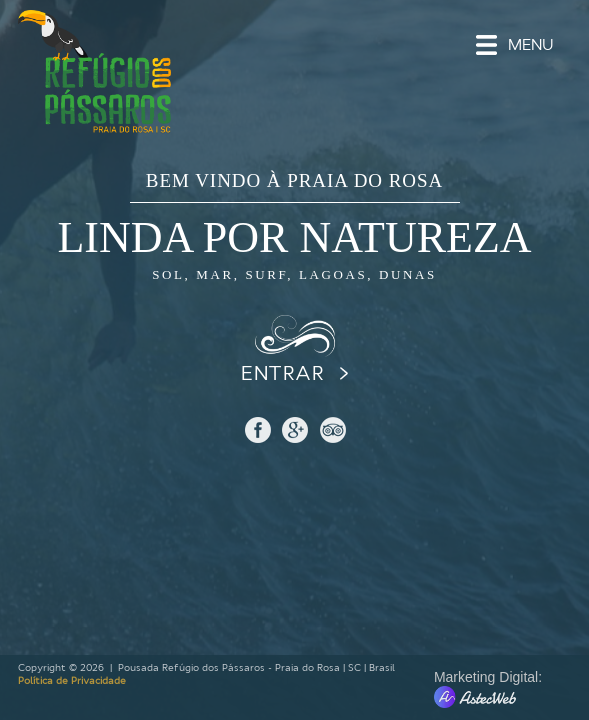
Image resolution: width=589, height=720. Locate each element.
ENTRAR (282, 373)
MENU (531, 45)
